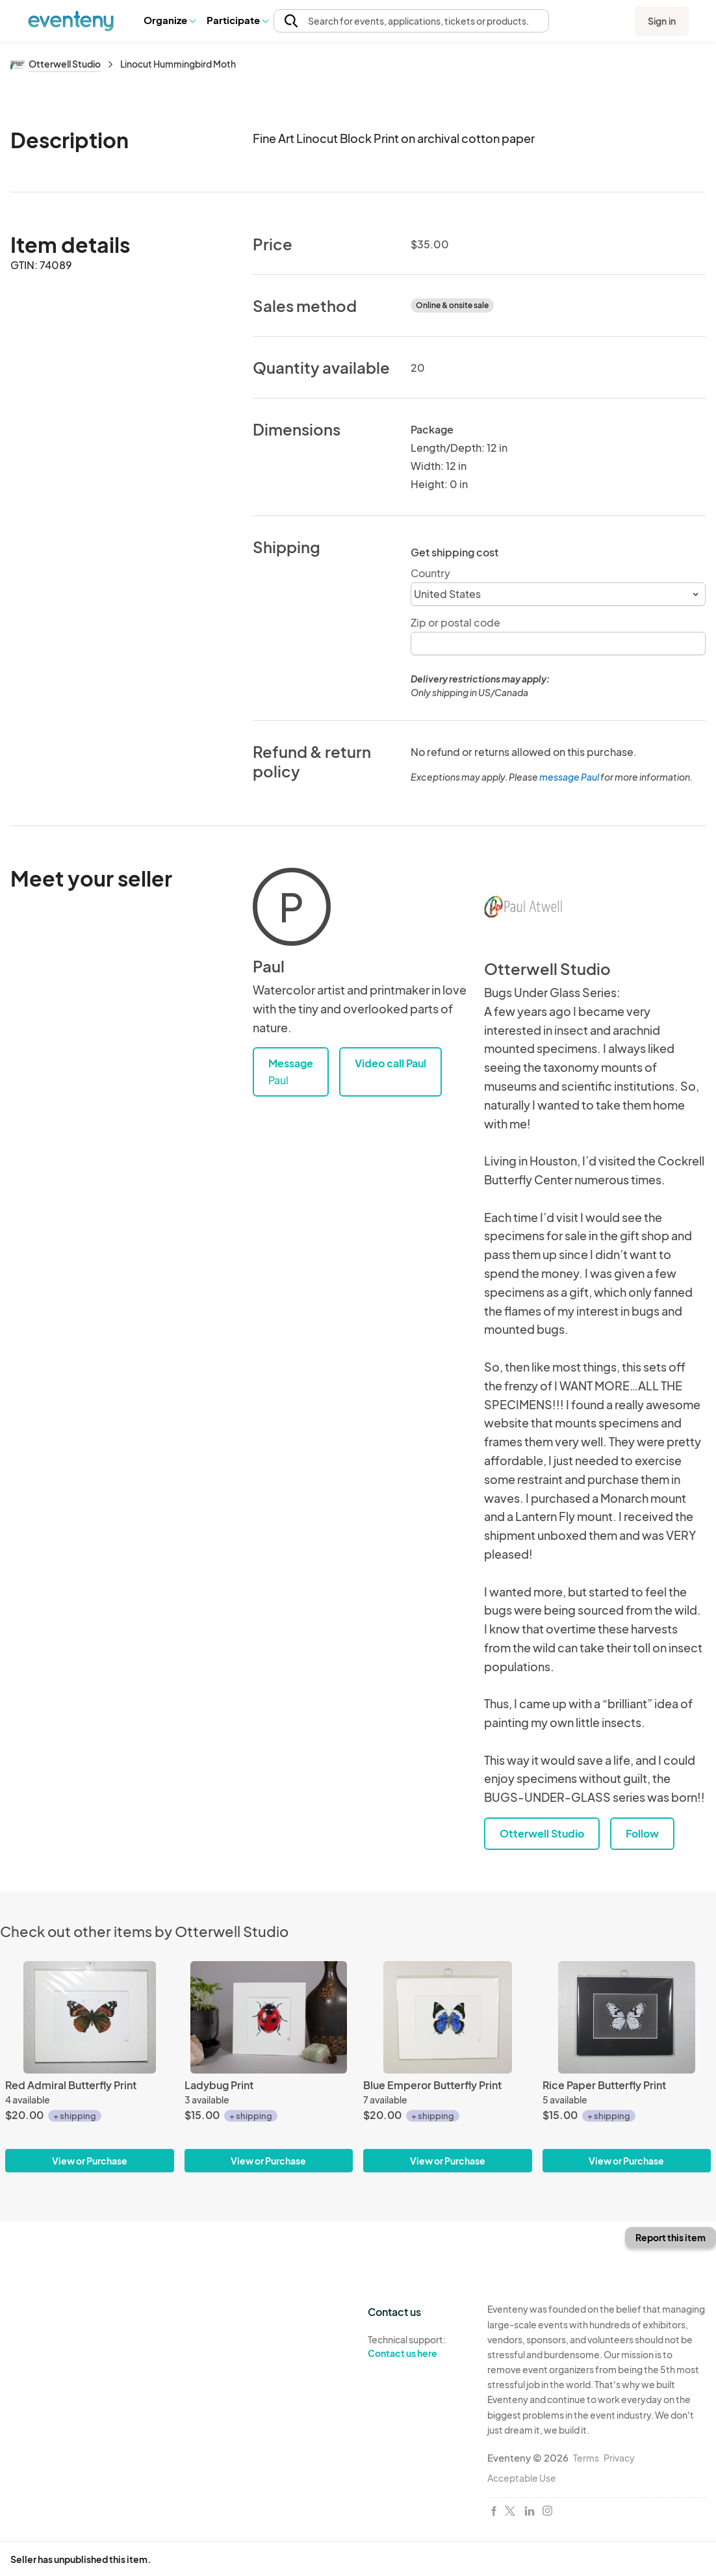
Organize (169, 20)
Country (430, 573)
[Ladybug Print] (269, 2017)
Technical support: (418, 2347)
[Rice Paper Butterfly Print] (627, 2017)
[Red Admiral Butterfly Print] (89, 2017)
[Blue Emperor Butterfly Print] (447, 2017)
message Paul (569, 777)
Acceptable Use (521, 2478)
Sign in (662, 21)
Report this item (670, 2237)
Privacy (619, 2458)
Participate (237, 20)
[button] (169, 20)
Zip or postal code (455, 622)
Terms (586, 2458)
